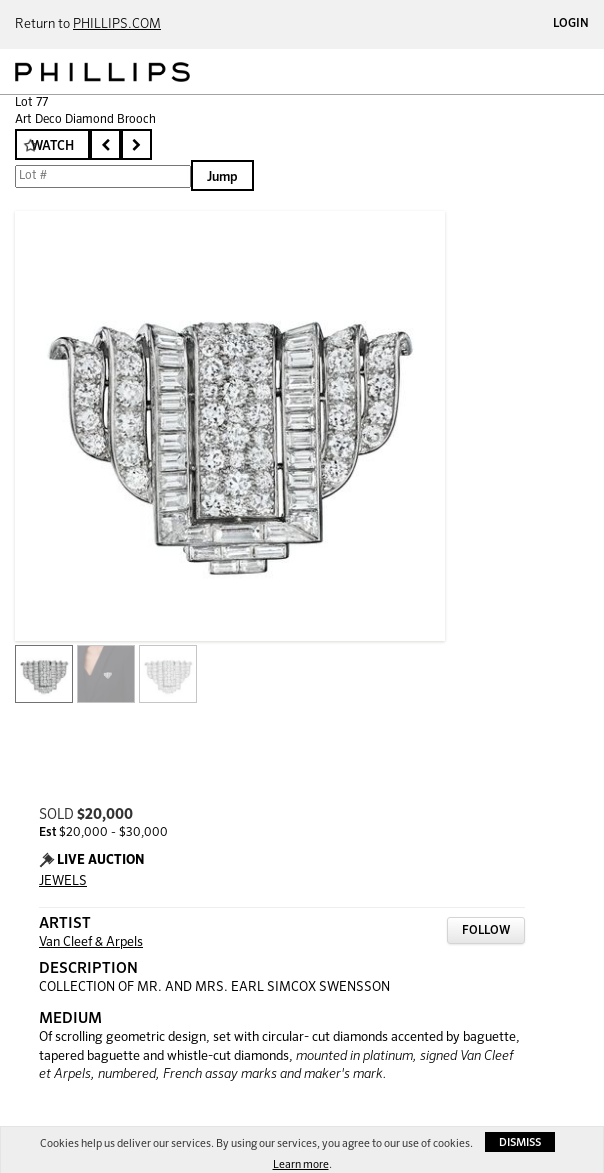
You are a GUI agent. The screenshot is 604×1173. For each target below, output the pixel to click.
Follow (486, 931)
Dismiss (520, 1142)
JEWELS (63, 881)
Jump (222, 177)
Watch (52, 146)
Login (571, 24)
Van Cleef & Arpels (91, 942)
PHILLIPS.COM (117, 24)
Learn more (301, 1164)
